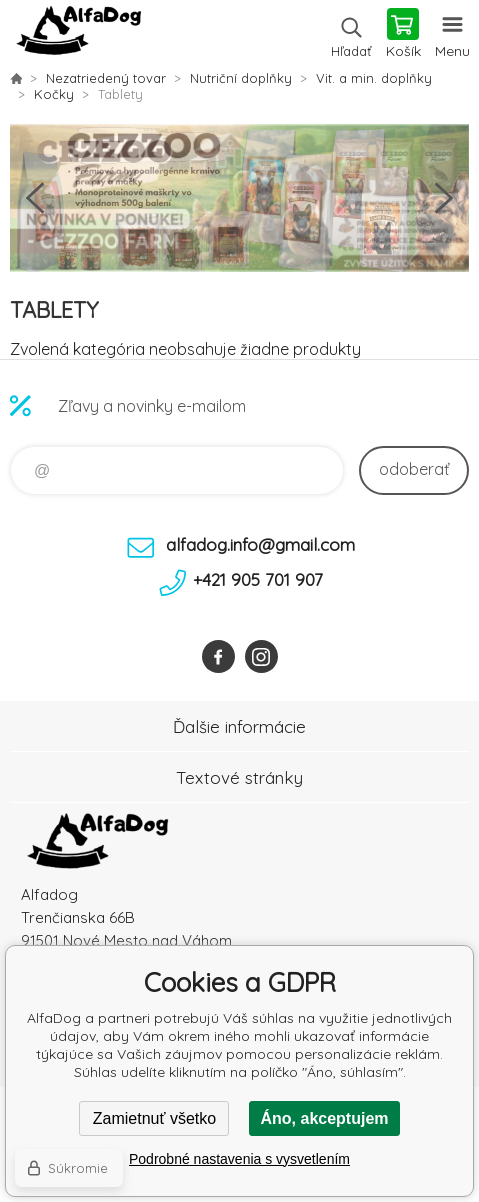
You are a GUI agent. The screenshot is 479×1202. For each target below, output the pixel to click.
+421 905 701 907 (258, 579)
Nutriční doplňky (241, 78)
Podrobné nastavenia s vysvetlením (239, 1159)
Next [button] (444, 198)
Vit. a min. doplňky (374, 78)
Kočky (54, 94)
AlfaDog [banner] (78, 35)
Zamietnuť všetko (154, 1118)
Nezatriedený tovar (106, 78)
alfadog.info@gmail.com (260, 544)
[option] (239, 198)
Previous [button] (35, 198)
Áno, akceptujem (324, 1118)
